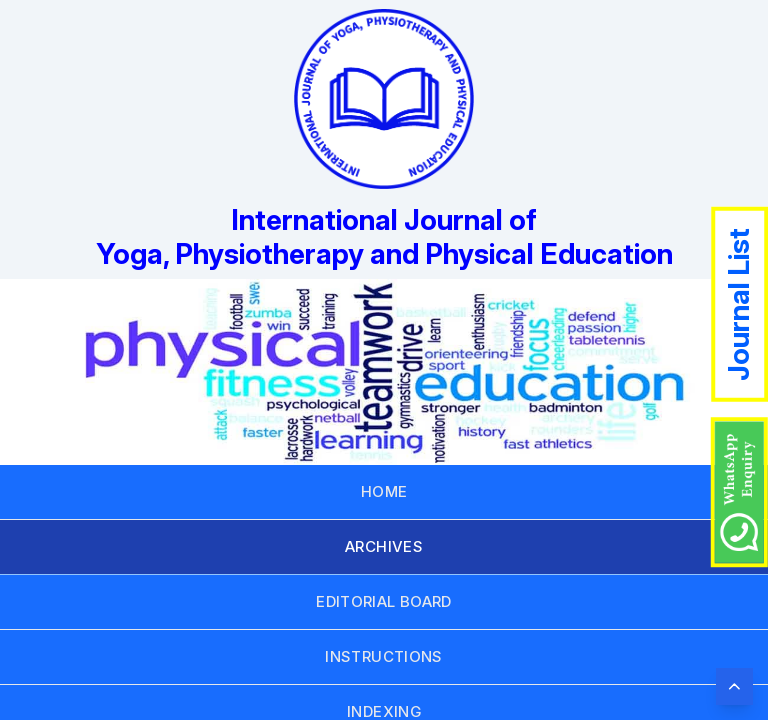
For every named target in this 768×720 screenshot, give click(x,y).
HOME (384, 491)
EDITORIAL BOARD (384, 601)
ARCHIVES (384, 546)
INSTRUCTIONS (384, 656)
